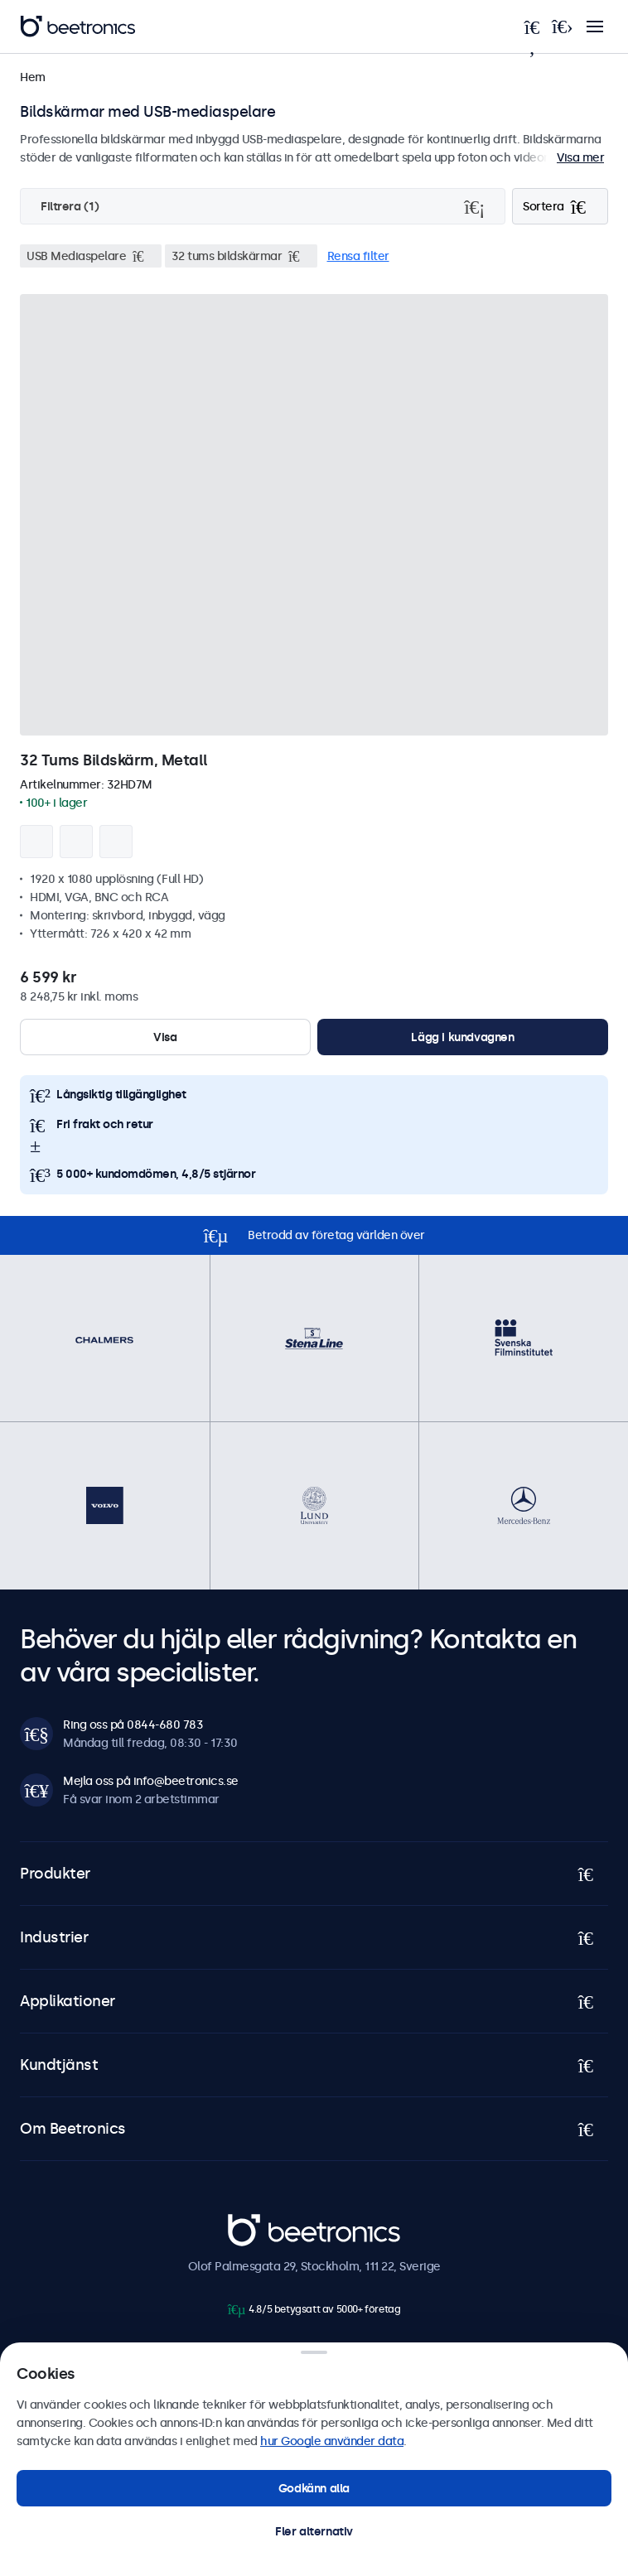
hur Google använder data (331, 2441)
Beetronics (257, 2223)
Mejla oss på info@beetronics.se (151, 1781)
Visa (164, 1037)
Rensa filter (358, 256)
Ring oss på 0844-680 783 (133, 1724)
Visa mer (580, 157)
